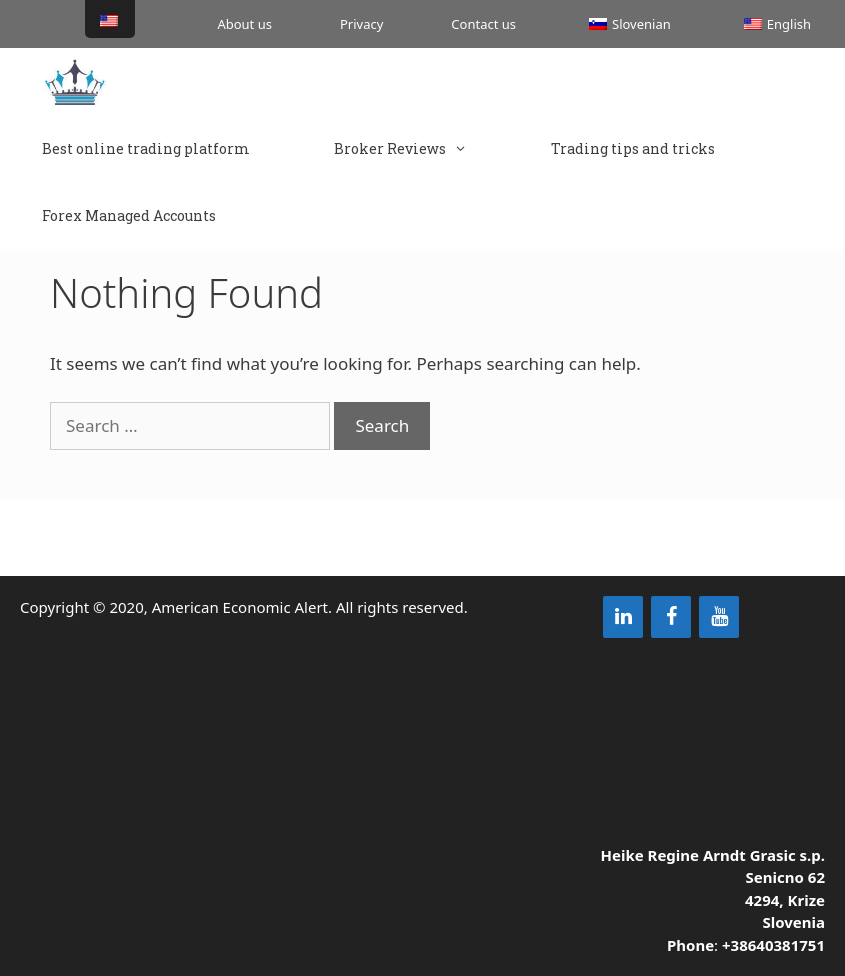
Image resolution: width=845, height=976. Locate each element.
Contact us (483, 24)
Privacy (361, 24)
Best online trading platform (146, 148)
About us (244, 24)
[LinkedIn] (623, 617)
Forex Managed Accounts (129, 215)
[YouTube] (719, 617)
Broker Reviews (421, 148)
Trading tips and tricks (633, 148)
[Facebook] (671, 617)
